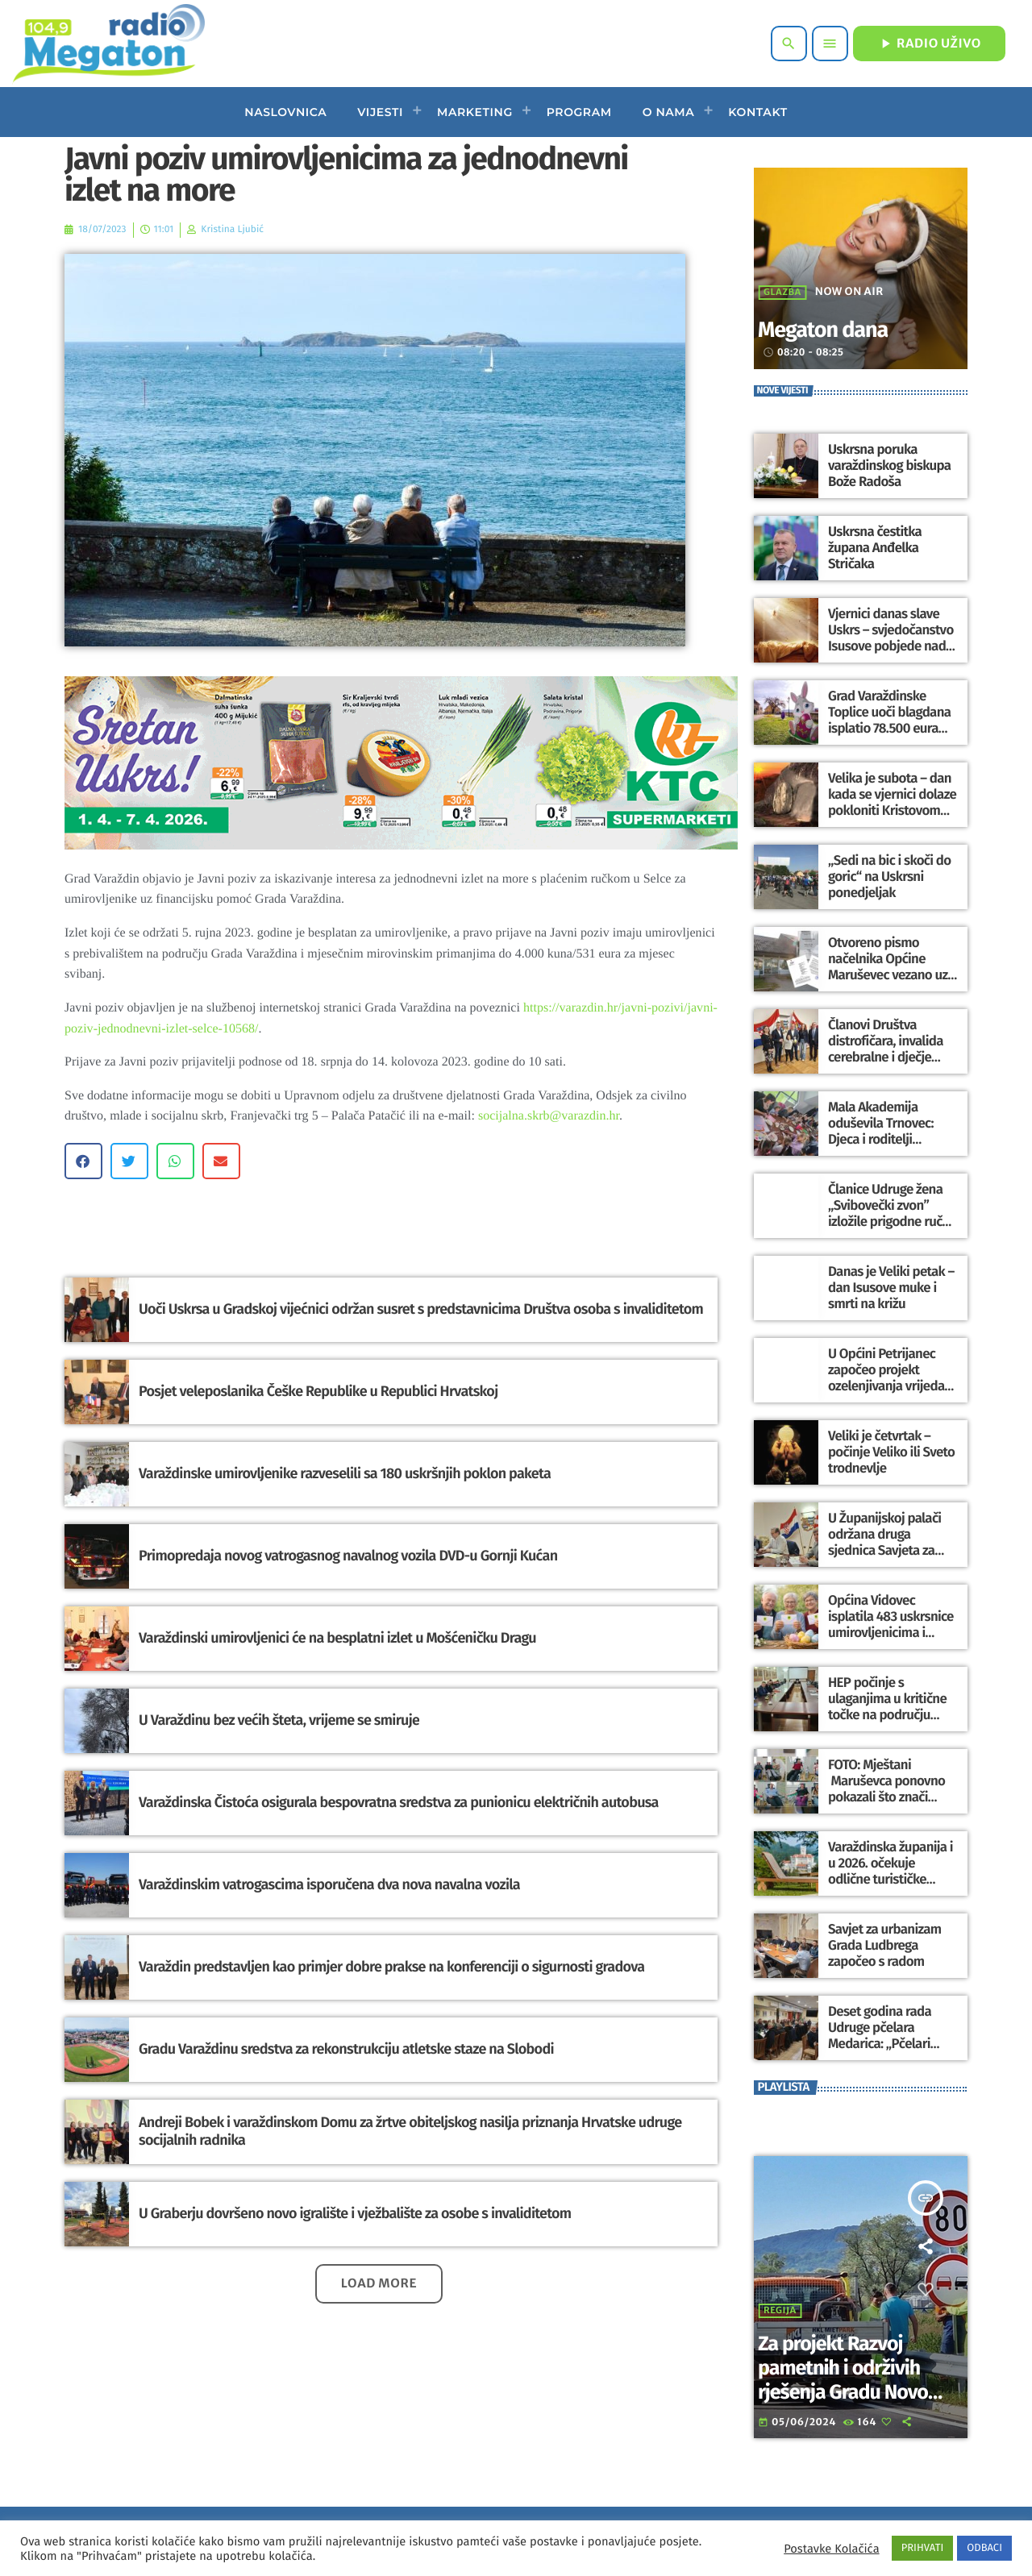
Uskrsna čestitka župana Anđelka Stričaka (872, 548)
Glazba (782, 292)
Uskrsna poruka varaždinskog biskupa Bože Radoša (886, 465)
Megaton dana (840, 328)
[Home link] (108, 43)
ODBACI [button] (984, 2548)
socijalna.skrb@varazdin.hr (548, 1116)
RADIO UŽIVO (929, 43)
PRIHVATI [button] (922, 2548)
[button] (83, 1161)
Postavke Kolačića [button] (831, 2548)
